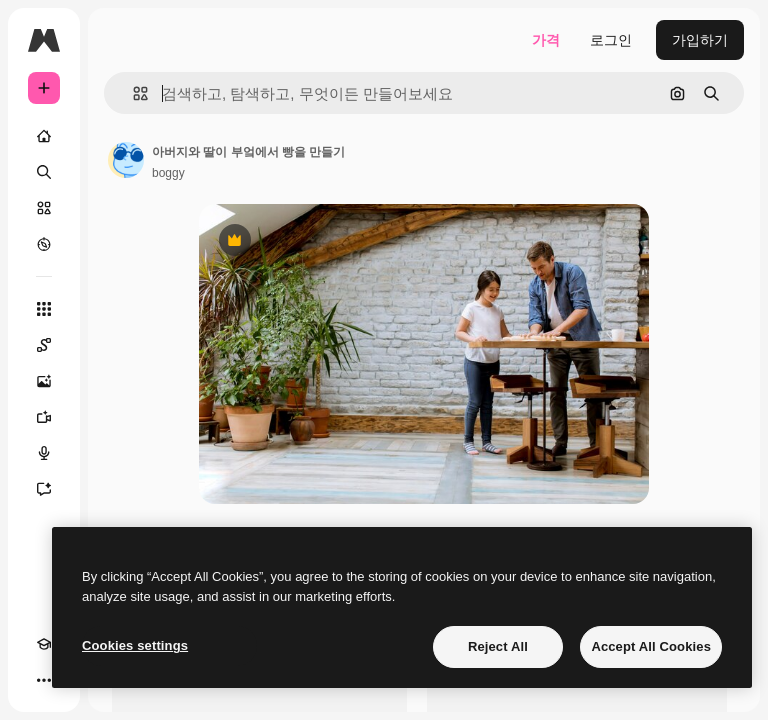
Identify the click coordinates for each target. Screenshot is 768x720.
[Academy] (44, 644)
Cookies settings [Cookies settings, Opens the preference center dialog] (135, 645)
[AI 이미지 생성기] (44, 381)
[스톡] (44, 208)
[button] (132, 93)
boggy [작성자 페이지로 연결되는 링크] (168, 173)
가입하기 (700, 40)
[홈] (44, 136)
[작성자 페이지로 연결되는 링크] (126, 160)
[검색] (44, 172)
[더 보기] (44, 680)
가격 (546, 40)
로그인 (611, 40)
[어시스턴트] (44, 489)
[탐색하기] (44, 244)
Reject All (498, 646)
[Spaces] (44, 345)
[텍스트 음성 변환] (44, 453)
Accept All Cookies (651, 646)
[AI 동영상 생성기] (44, 417)
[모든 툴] (44, 309)
